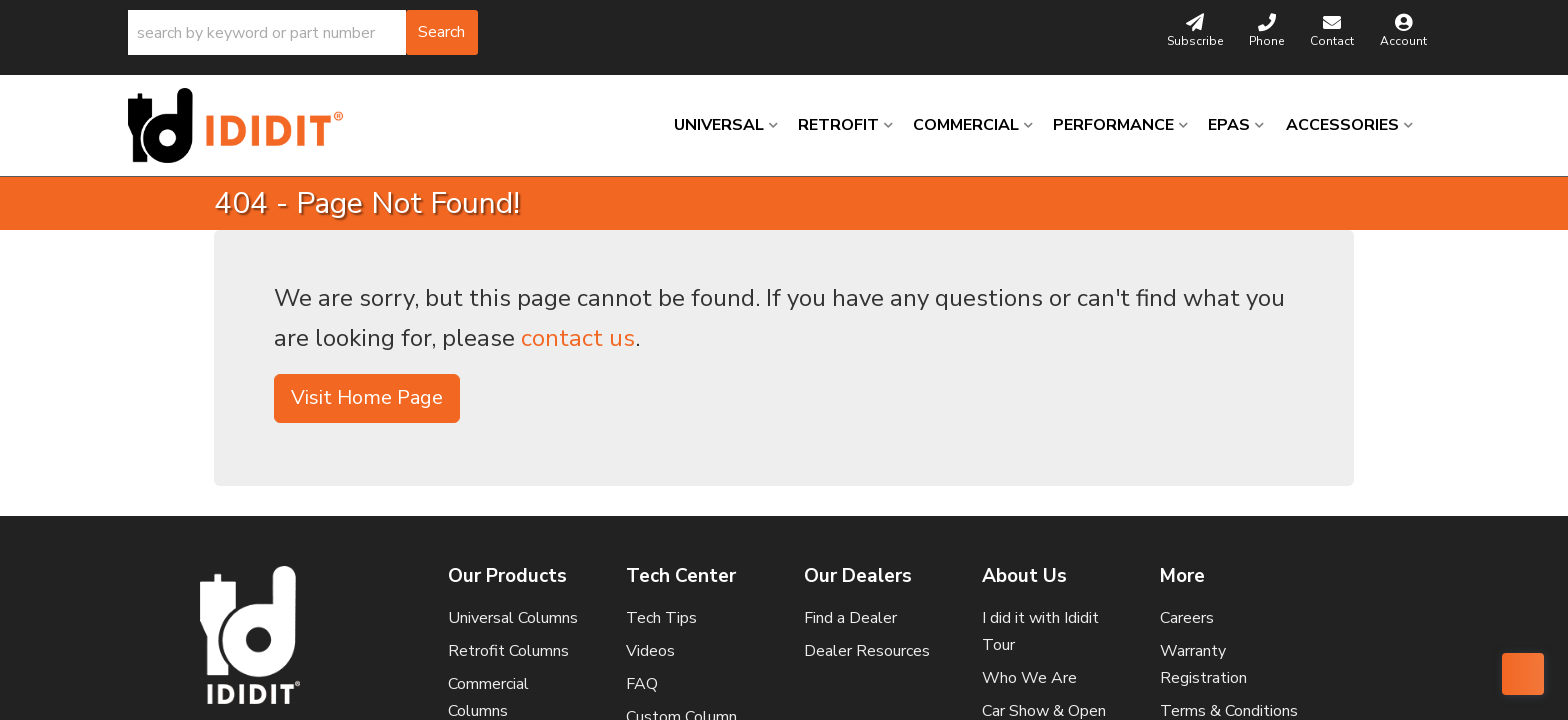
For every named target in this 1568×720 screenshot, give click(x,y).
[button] (303, 32)
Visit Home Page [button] (367, 397)
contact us (578, 338)
